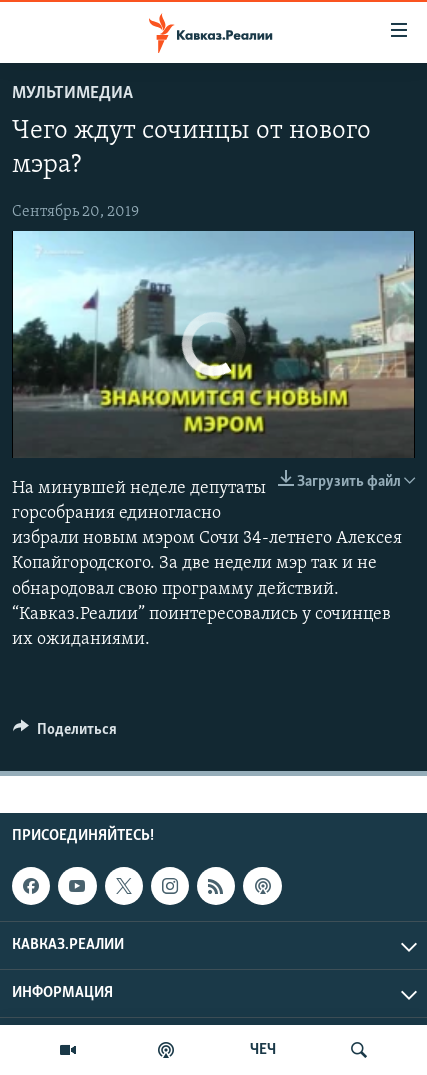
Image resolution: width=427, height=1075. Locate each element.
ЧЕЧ (263, 1050)
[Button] (65, 734)
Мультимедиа (72, 93)
